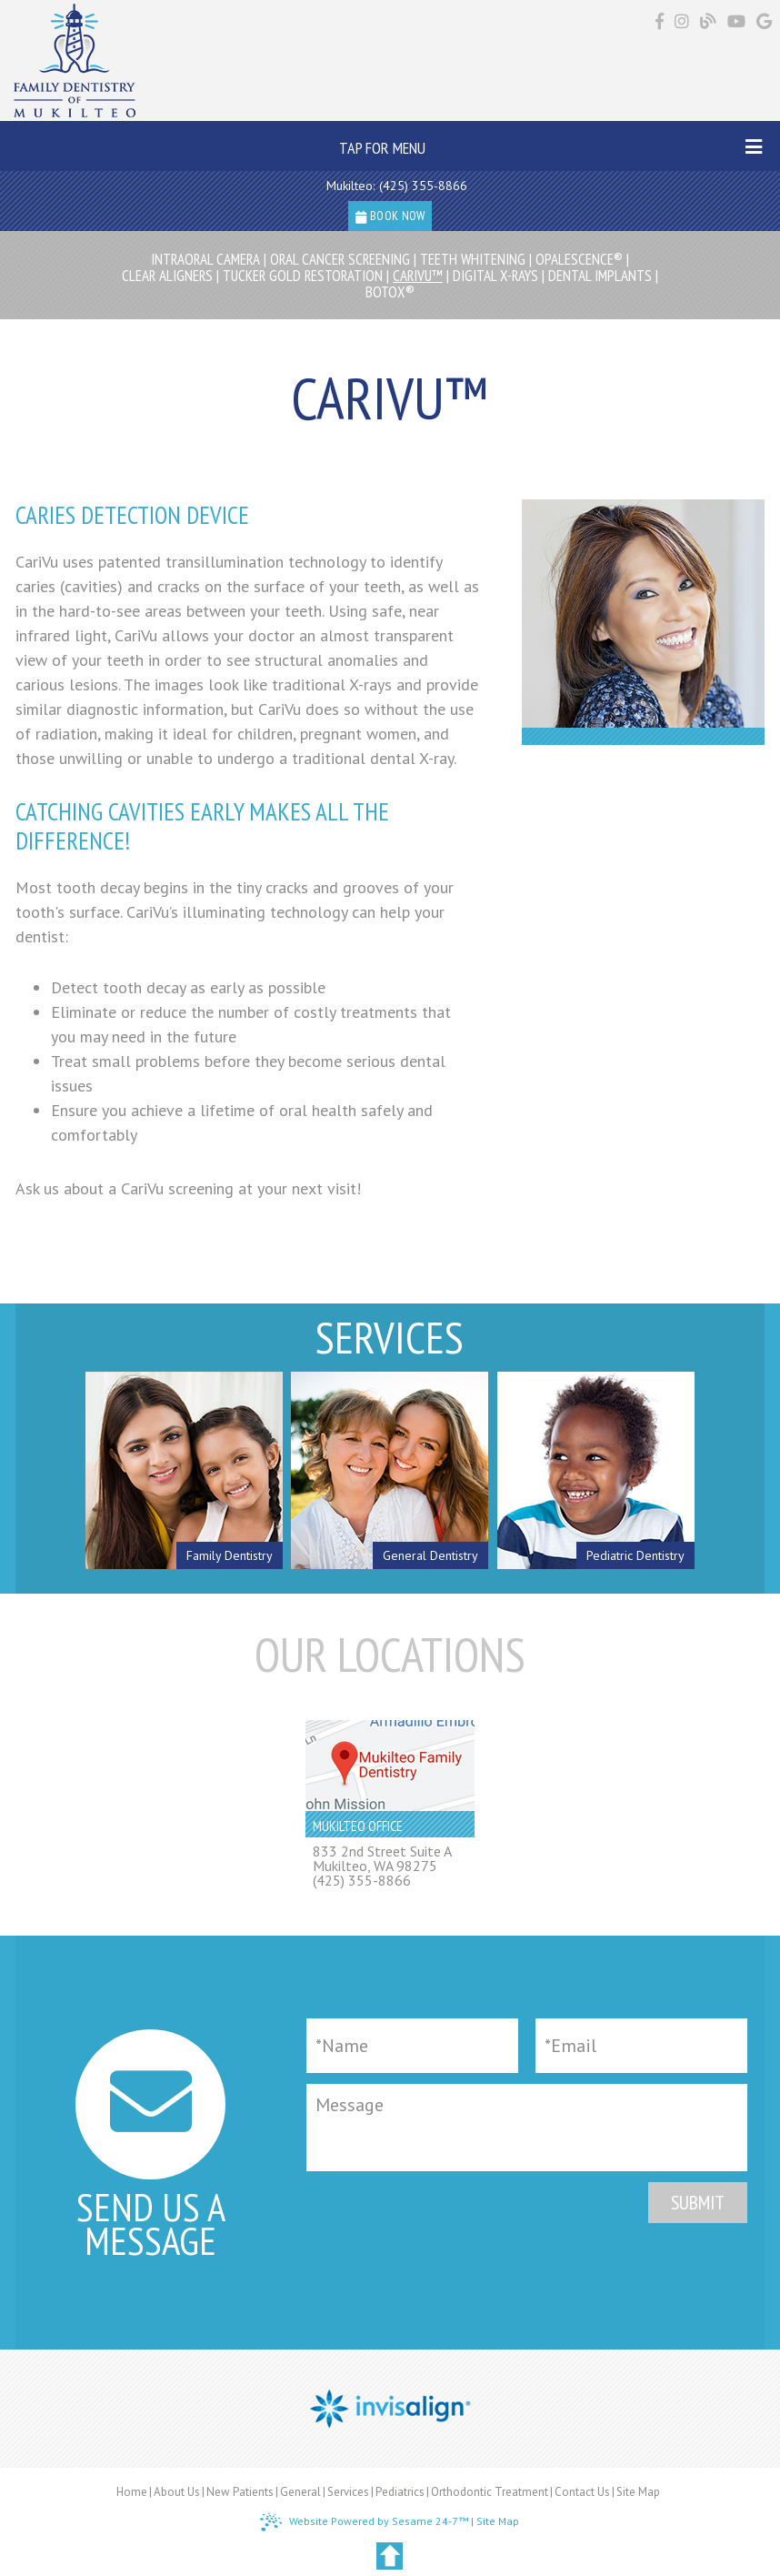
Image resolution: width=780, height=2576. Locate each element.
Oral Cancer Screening (340, 259)
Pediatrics (400, 2492)
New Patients (240, 2492)
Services (348, 2492)
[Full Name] (412, 2045)
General (300, 2492)
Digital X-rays (495, 275)
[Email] (641, 2045)
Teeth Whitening (472, 259)
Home (131, 2492)
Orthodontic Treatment (489, 2492)
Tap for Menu (551, 147)
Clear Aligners (167, 275)
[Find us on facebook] (661, 21)
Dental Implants (600, 275)
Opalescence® (579, 259)
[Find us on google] (764, 21)
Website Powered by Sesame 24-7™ (364, 2522)
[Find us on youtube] (738, 21)
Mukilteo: (350, 185)
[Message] (526, 2127)
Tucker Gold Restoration (303, 275)
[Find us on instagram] (684, 21)
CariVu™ (418, 275)
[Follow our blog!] (710, 22)
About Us (177, 2492)
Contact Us (582, 2492)
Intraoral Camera (205, 259)
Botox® (390, 292)
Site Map (638, 2492)
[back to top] (389, 2556)
